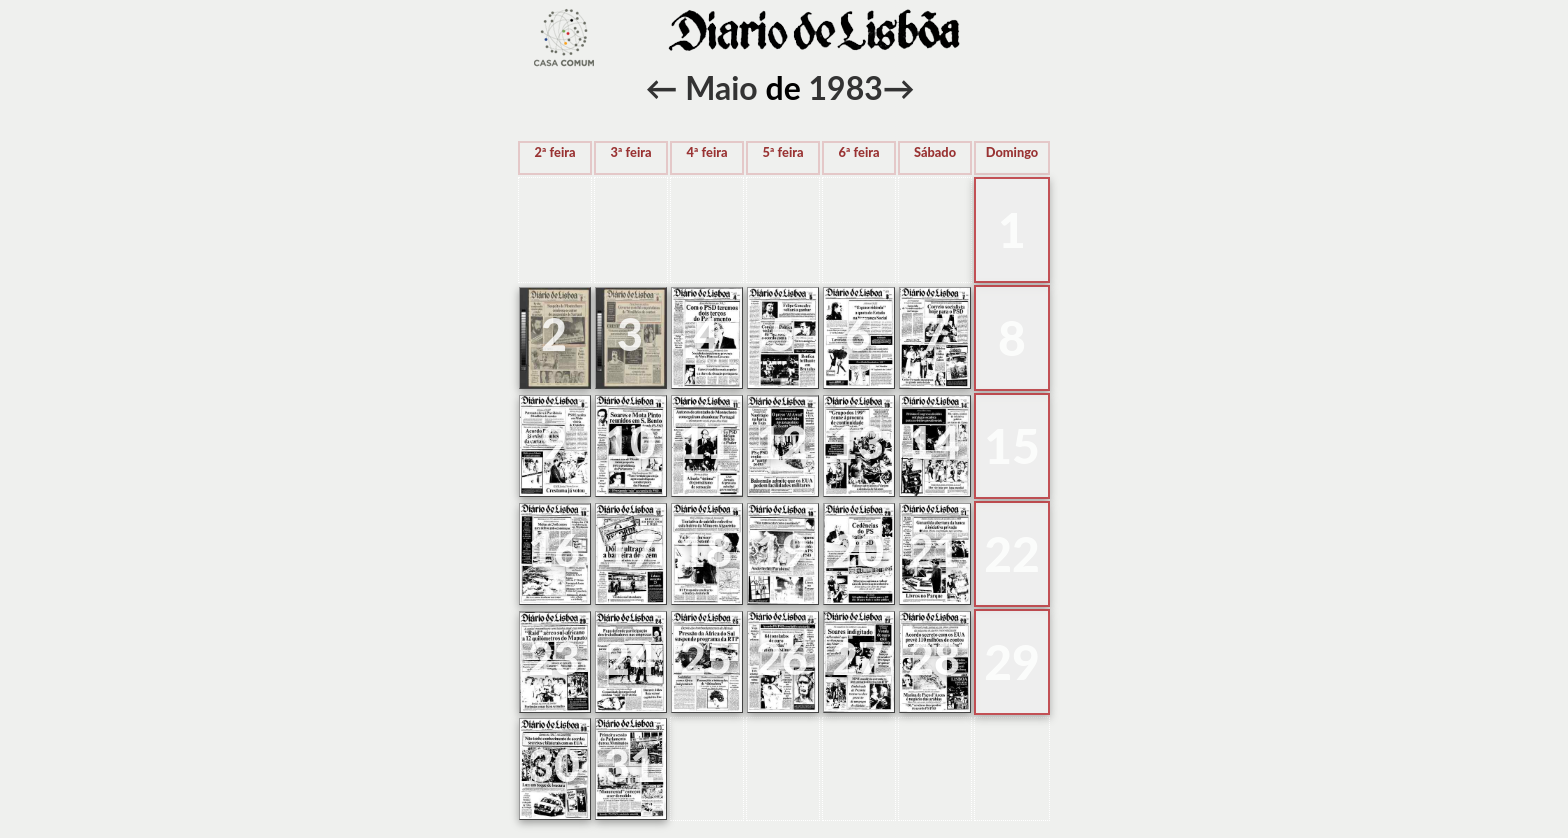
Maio (721, 87)
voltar (564, 38)
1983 (846, 87)
